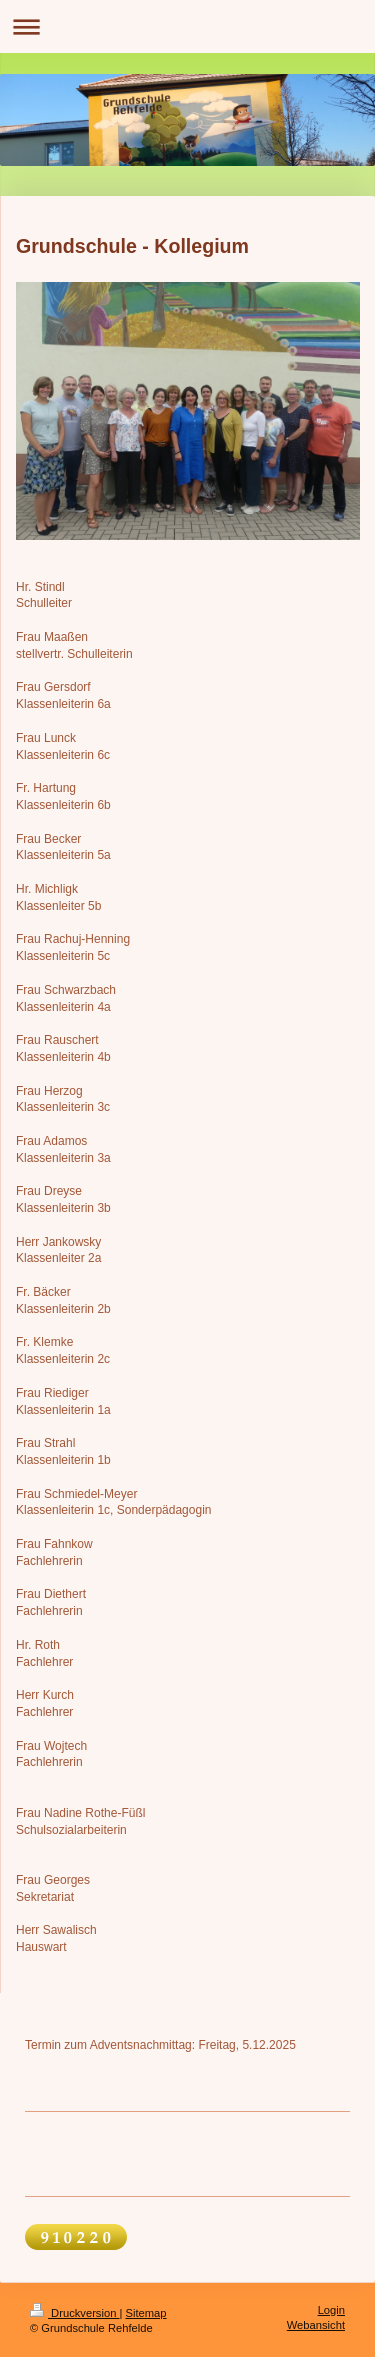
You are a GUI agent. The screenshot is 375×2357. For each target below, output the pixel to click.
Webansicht (316, 2325)
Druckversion (75, 2313)
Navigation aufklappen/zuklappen (187, 26)
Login (331, 2310)
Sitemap (146, 2313)
